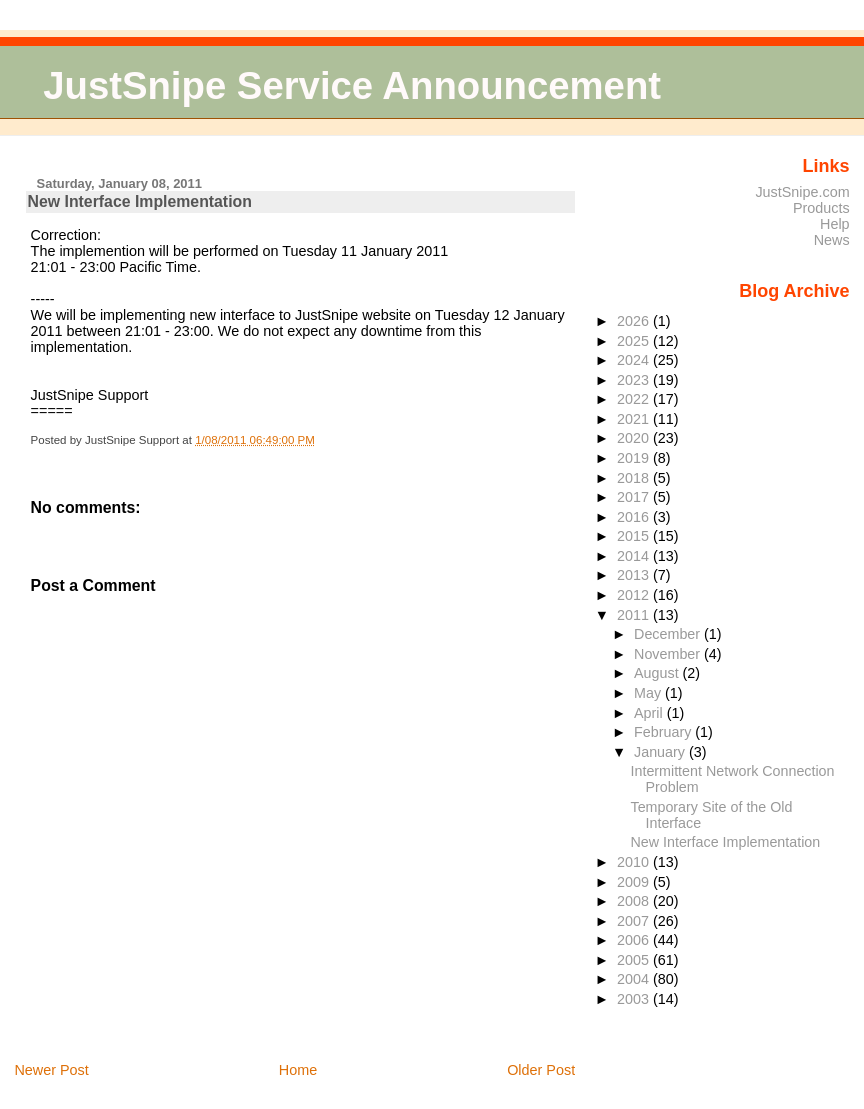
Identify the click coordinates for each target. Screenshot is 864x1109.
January (661, 752)
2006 (635, 940)
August (658, 673)
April (650, 713)
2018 (635, 478)
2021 (635, 419)
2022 (635, 399)
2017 (635, 497)
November (669, 654)
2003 (635, 999)
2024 (635, 360)
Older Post (541, 1070)
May (649, 693)
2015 (635, 536)
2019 (635, 458)
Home (298, 1070)
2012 (635, 595)
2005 (635, 960)
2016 (635, 517)
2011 (635, 615)
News (832, 240)
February (664, 732)
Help (835, 224)
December (669, 634)
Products (821, 208)
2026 (635, 321)
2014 (635, 556)
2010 (635, 862)
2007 (635, 921)
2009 (635, 882)
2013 (635, 575)
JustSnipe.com (802, 192)
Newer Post (51, 1070)
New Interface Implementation (140, 201)
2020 (635, 438)
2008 (635, 901)
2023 (635, 380)
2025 (635, 341)
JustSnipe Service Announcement (352, 85)
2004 (635, 979)
